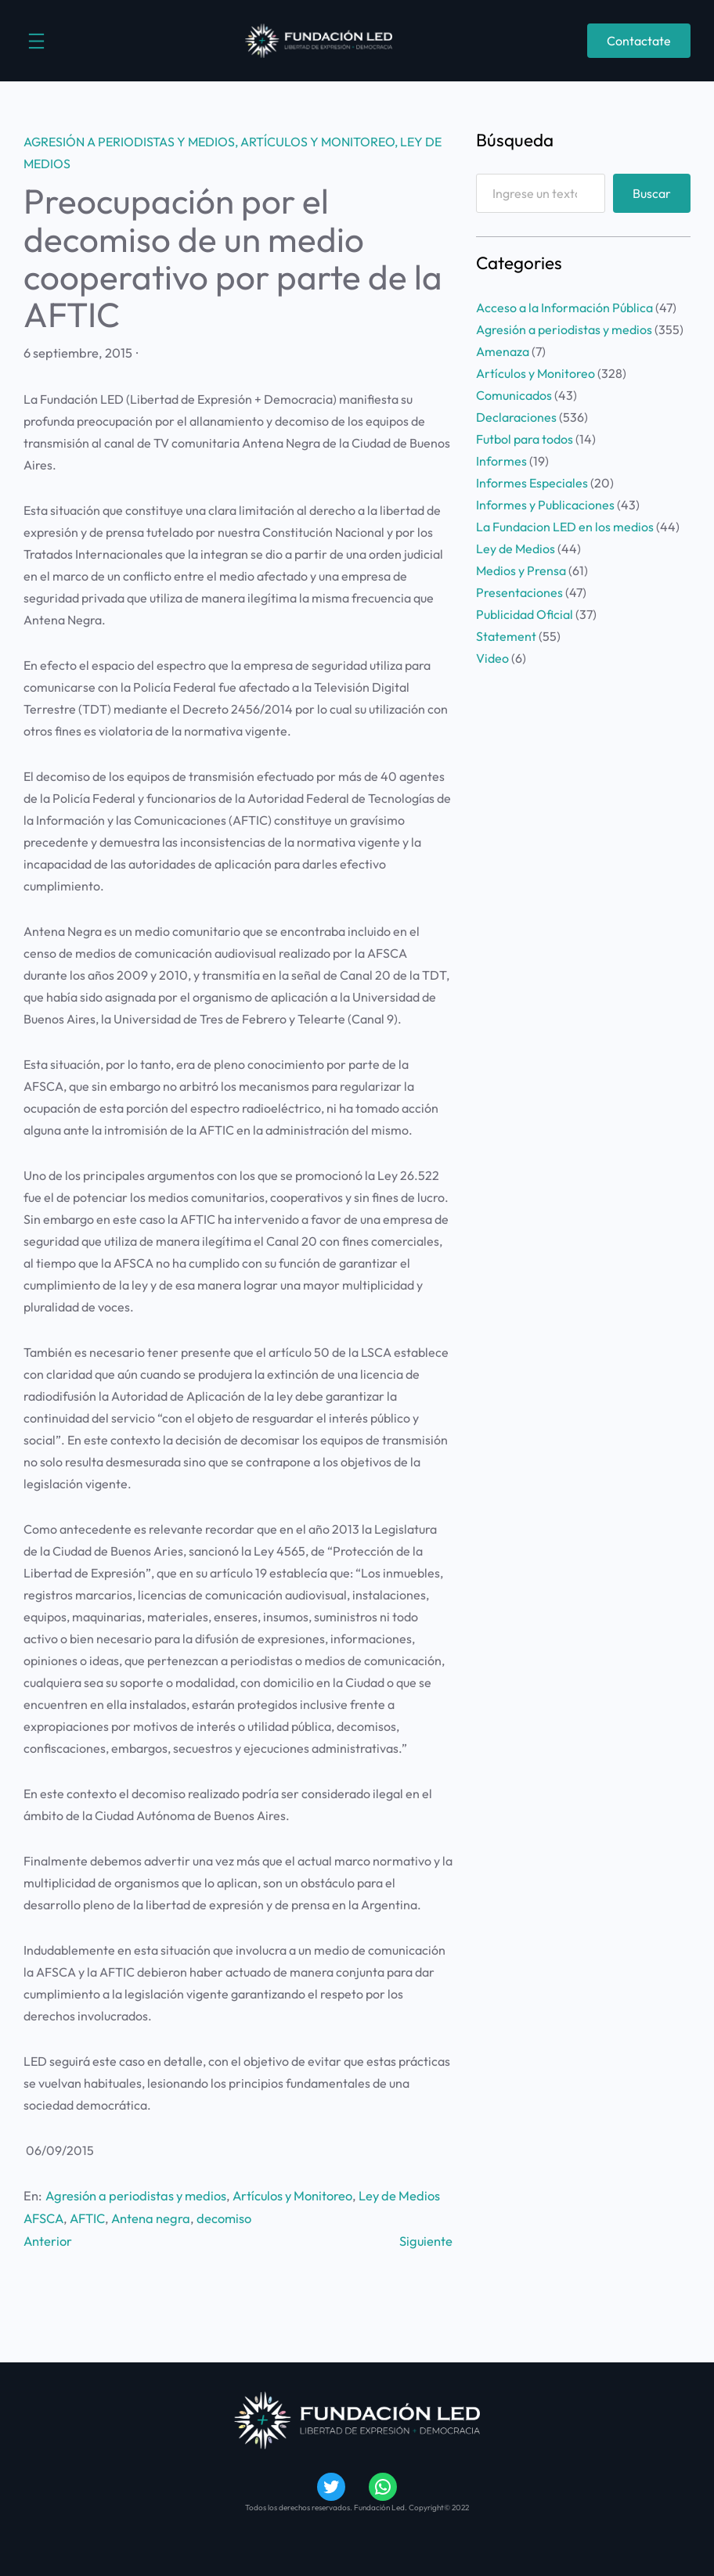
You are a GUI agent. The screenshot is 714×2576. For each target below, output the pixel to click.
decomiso (224, 2218)
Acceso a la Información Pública (564, 307)
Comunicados (514, 395)
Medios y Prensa (521, 570)
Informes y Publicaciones (545, 505)
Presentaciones (519, 592)
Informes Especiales (532, 483)
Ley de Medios (399, 2196)
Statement (506, 636)
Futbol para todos (524, 439)
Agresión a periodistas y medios (129, 141)
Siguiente (426, 2241)
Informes (501, 461)
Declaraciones (516, 417)
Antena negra (150, 2218)
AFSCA (43, 2218)
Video (492, 658)
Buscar (652, 193)
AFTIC (87, 2218)
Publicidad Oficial (524, 614)
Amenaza (502, 351)
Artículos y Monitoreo (317, 141)
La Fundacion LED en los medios (565, 526)
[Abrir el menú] (36, 41)
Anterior (47, 2241)
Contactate (639, 41)
